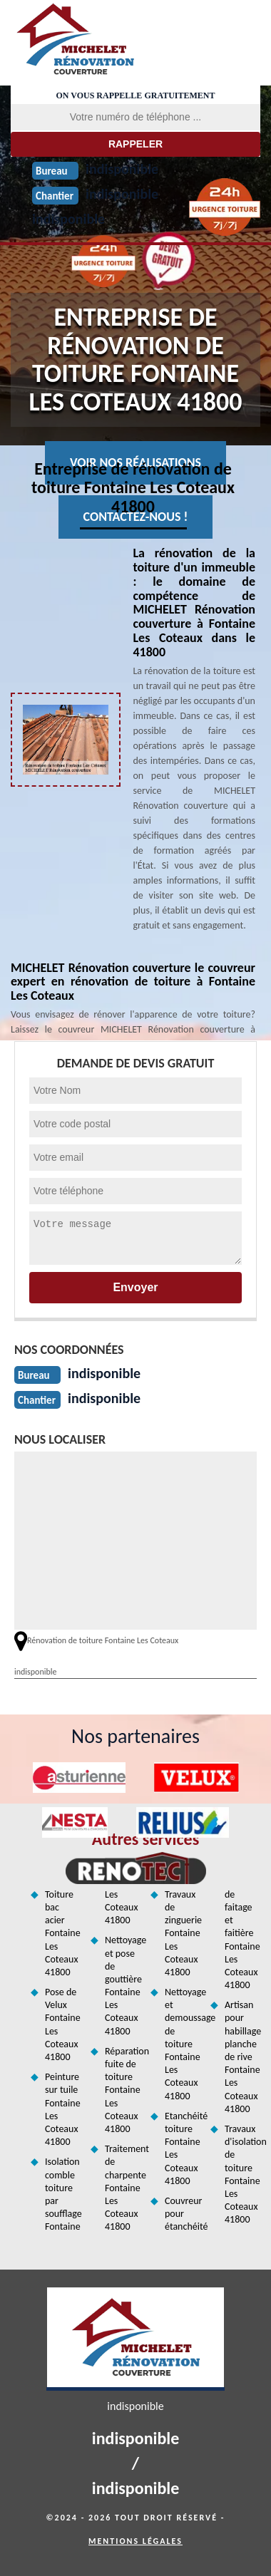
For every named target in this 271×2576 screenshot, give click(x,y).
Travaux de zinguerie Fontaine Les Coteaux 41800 (182, 1933)
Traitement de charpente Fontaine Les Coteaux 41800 (122, 2188)
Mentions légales (135, 2541)
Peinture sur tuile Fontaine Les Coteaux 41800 (63, 2109)
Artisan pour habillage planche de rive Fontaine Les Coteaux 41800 (242, 2057)
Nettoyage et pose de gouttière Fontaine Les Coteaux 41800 (122, 1985)
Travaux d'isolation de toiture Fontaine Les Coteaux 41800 (242, 2174)
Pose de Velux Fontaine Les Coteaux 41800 (63, 2024)
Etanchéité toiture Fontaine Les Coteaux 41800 (182, 2148)
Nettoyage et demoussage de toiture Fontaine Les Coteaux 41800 (182, 2044)
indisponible (68, 218)
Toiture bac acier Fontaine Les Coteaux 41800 (63, 1933)
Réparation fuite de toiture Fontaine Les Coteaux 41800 (122, 2090)
